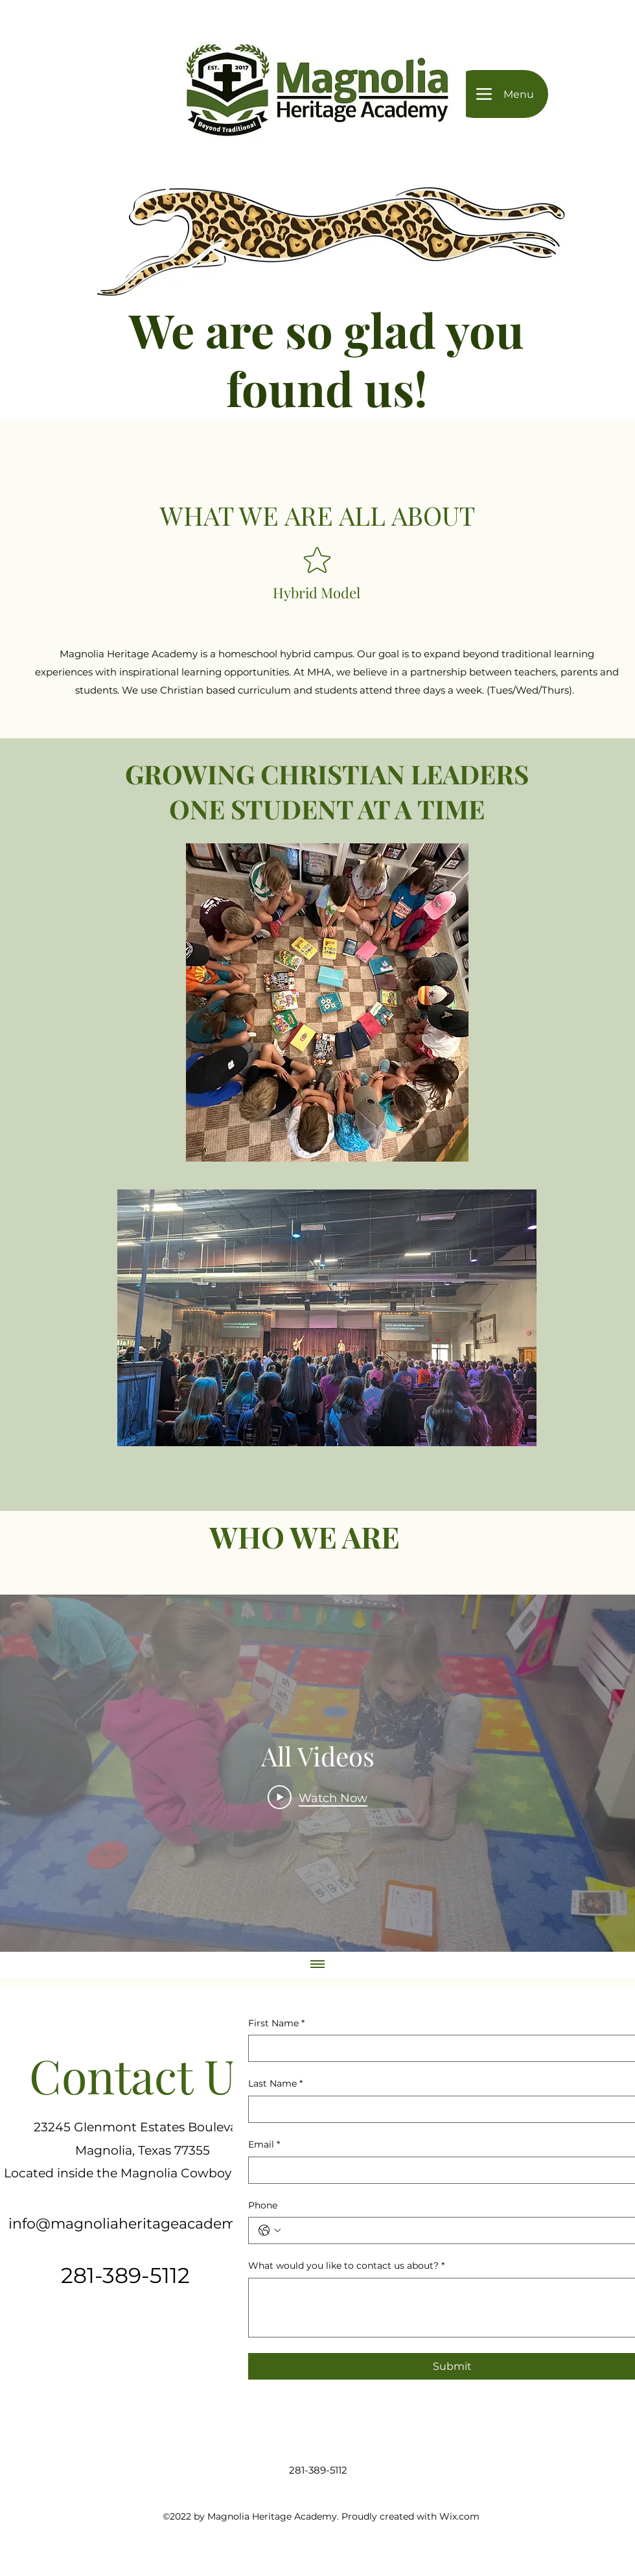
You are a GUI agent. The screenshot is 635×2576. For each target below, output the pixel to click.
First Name (276, 2023)
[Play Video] (317, 1797)
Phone (262, 2205)
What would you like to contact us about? (346, 2266)
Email (264, 2144)
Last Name (275, 2084)
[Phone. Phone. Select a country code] (270, 2230)
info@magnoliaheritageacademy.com (143, 2223)
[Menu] (499, 94)
